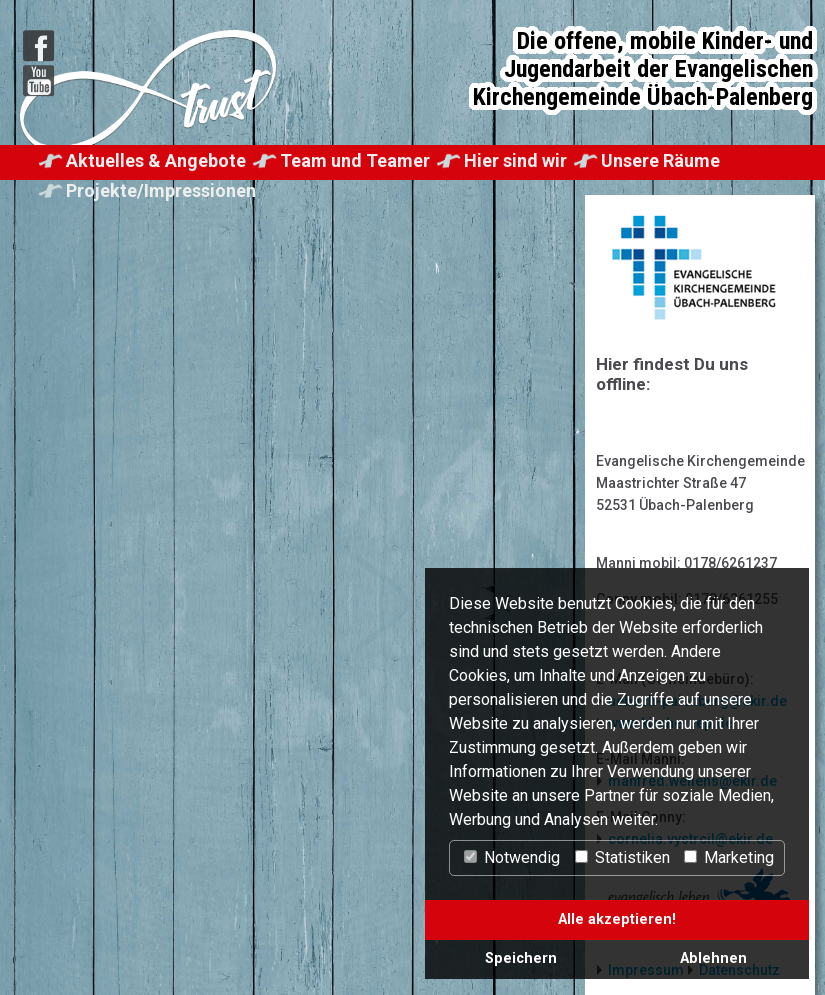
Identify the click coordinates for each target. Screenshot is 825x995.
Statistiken (622, 857)
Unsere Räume (660, 160)
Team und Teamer (355, 160)
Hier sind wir (515, 160)
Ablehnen (713, 958)
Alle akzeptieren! (617, 919)
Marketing (729, 857)
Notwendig (512, 857)
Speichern (521, 958)
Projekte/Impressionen (161, 190)
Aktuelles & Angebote (156, 160)
